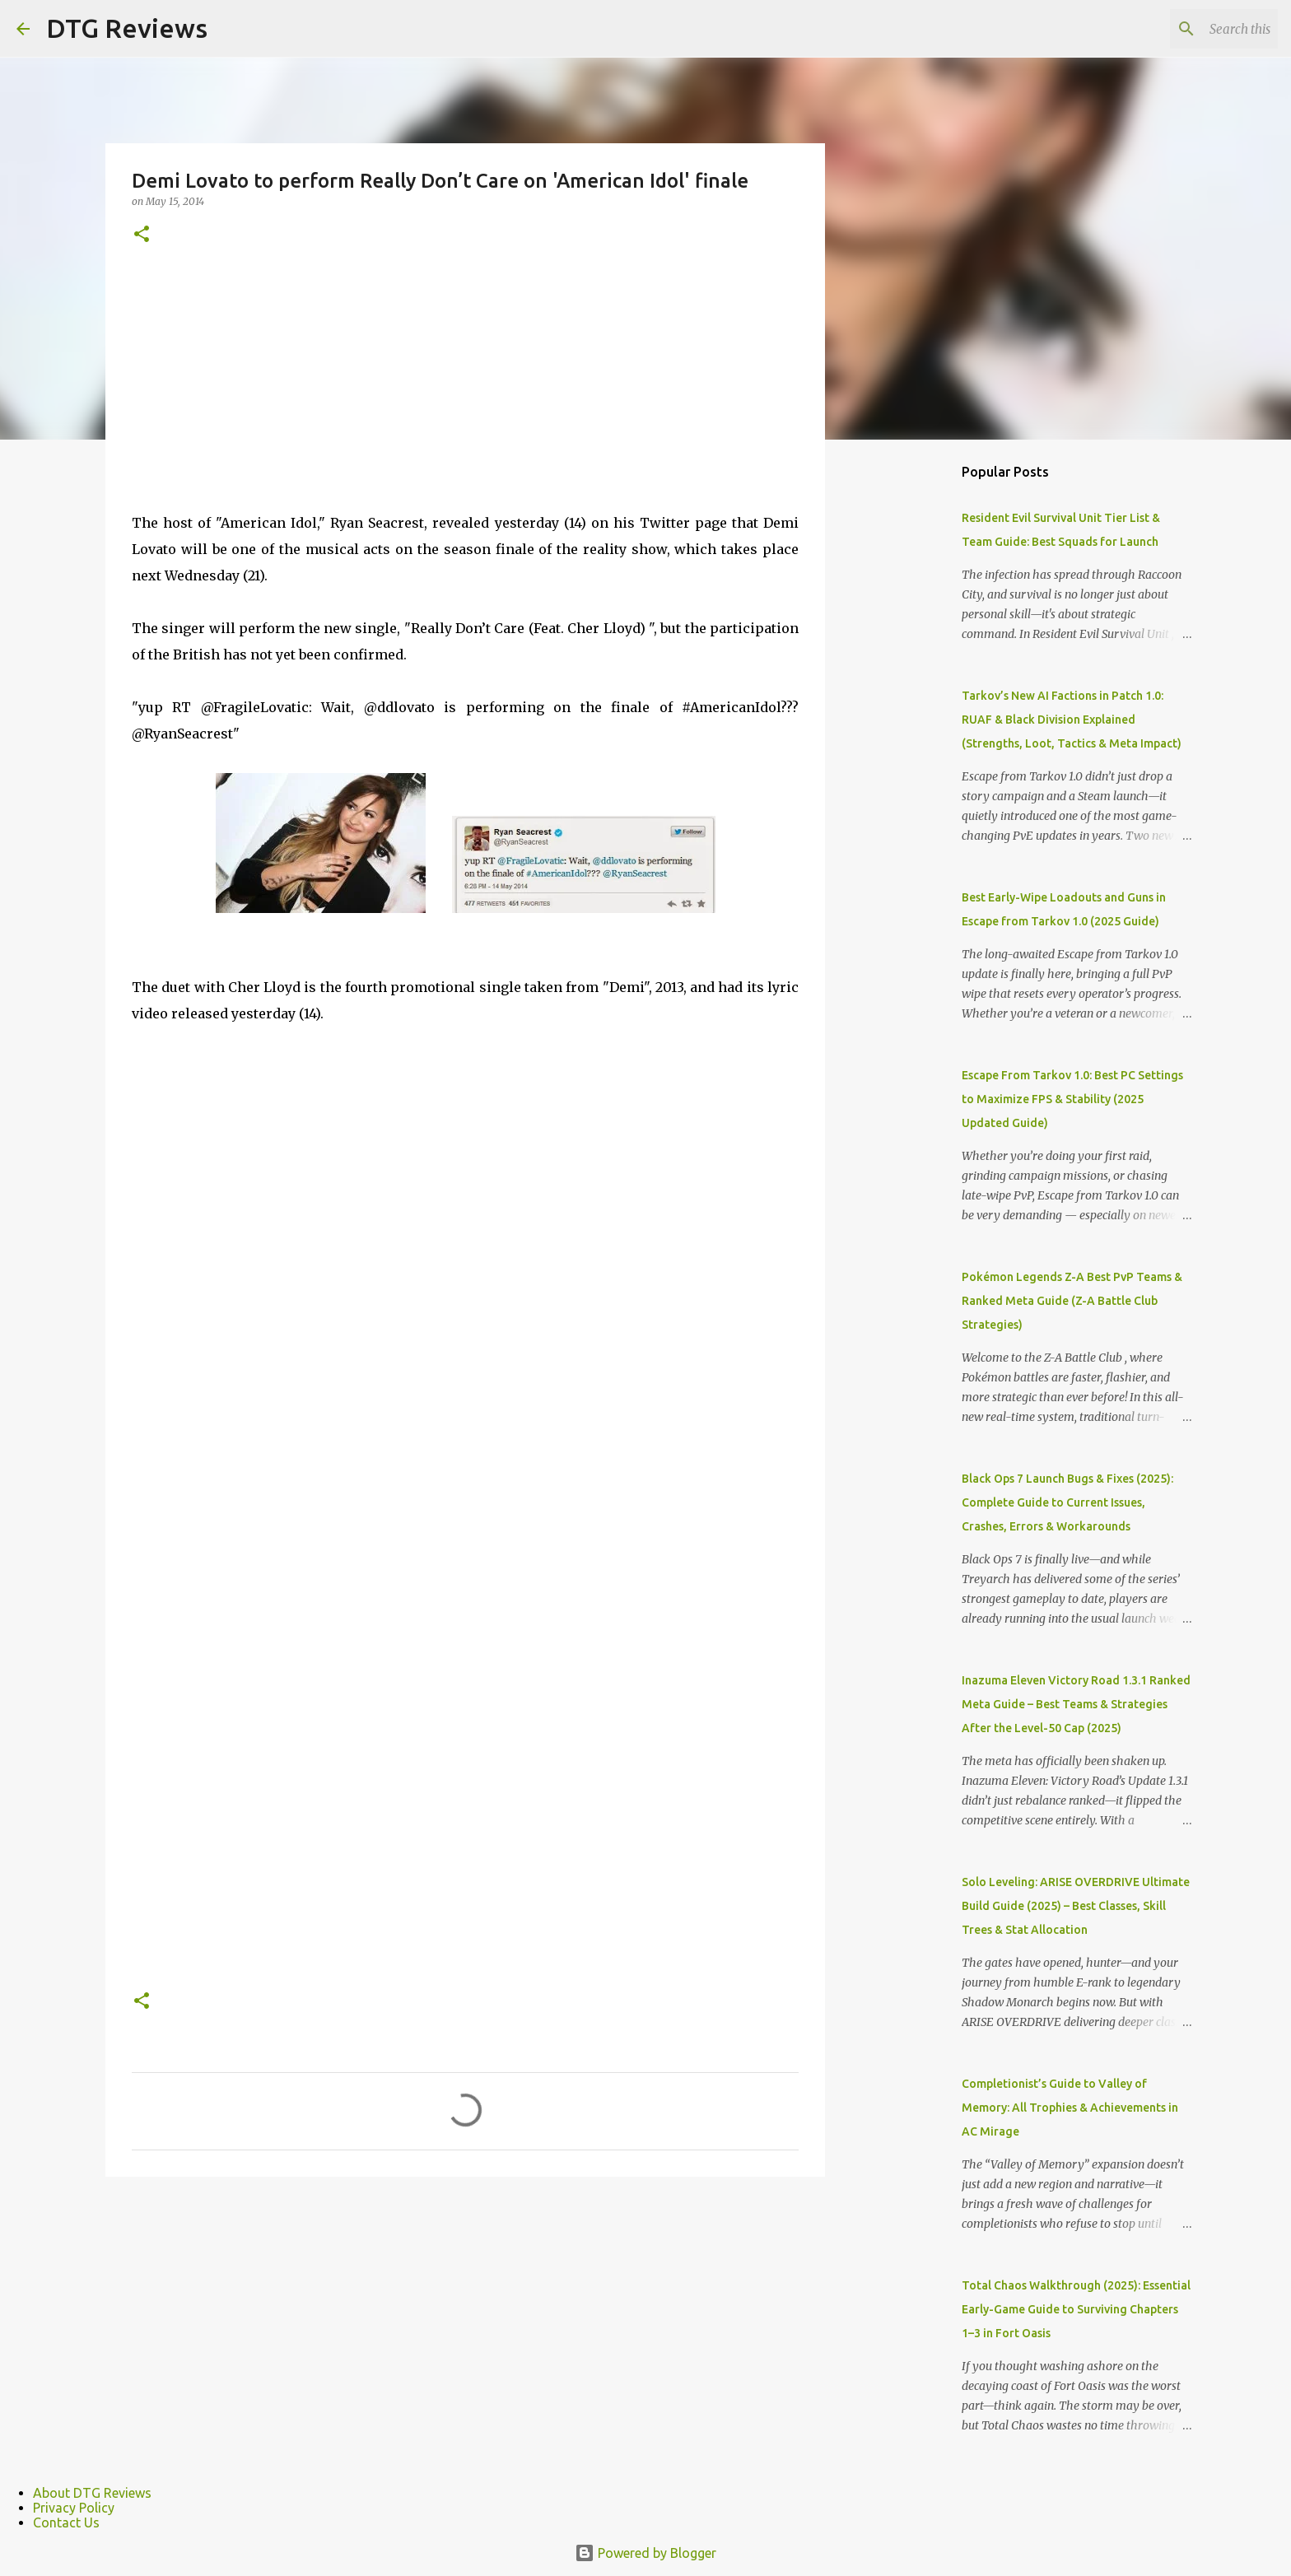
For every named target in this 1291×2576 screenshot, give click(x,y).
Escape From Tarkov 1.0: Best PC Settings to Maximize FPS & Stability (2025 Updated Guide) (1072, 1099)
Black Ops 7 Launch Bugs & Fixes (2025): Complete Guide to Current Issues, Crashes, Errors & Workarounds (1067, 1502)
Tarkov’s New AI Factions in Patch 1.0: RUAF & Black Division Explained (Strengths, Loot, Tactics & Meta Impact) (1071, 719)
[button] (141, 235)
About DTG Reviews (92, 2492)
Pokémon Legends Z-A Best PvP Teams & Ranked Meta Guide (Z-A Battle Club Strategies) (1072, 1300)
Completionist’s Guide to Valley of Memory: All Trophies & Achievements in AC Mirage (1070, 2107)
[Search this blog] (1191, 29)
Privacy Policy (73, 2507)
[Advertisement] (465, 394)
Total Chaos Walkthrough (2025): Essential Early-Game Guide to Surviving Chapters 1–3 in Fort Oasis (1076, 2309)
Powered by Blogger (645, 2553)
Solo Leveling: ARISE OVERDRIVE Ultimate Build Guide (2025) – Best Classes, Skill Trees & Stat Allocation (1076, 1905)
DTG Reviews (126, 28)
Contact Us (66, 2522)
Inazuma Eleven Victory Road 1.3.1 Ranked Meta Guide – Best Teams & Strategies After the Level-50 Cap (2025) (1076, 1704)
